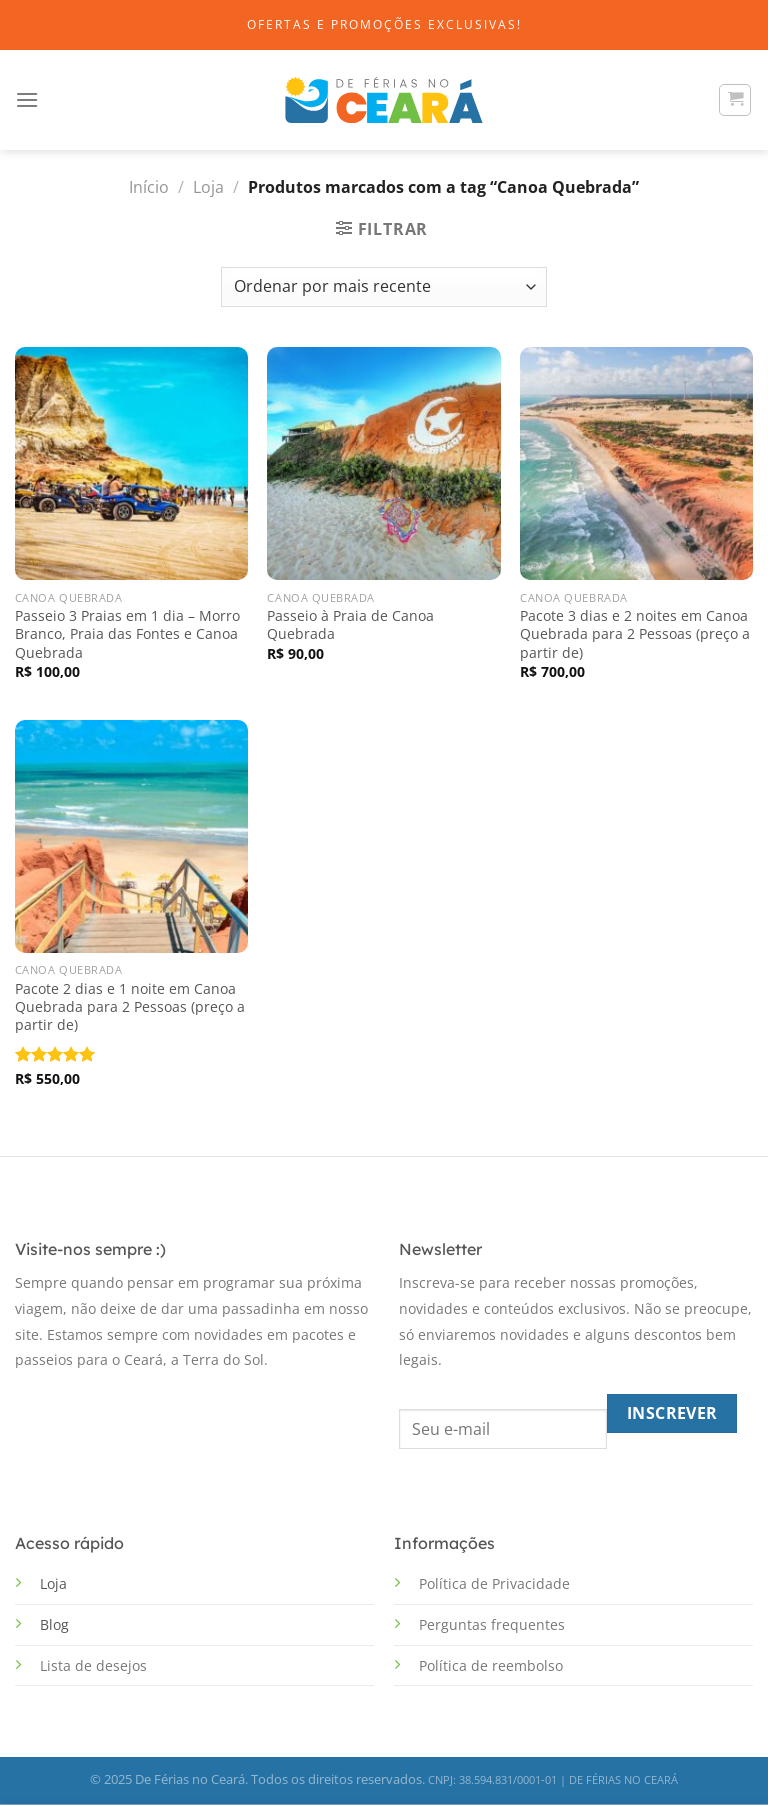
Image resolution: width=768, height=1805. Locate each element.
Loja (208, 187)
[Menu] (27, 99)
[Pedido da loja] (384, 287)
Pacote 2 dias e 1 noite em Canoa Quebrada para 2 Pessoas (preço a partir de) (130, 1007)
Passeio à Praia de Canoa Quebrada (350, 625)
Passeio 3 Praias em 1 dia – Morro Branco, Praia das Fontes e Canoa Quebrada (127, 634)
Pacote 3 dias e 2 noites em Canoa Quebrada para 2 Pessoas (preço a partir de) (635, 634)
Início (149, 187)
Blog (54, 1624)
